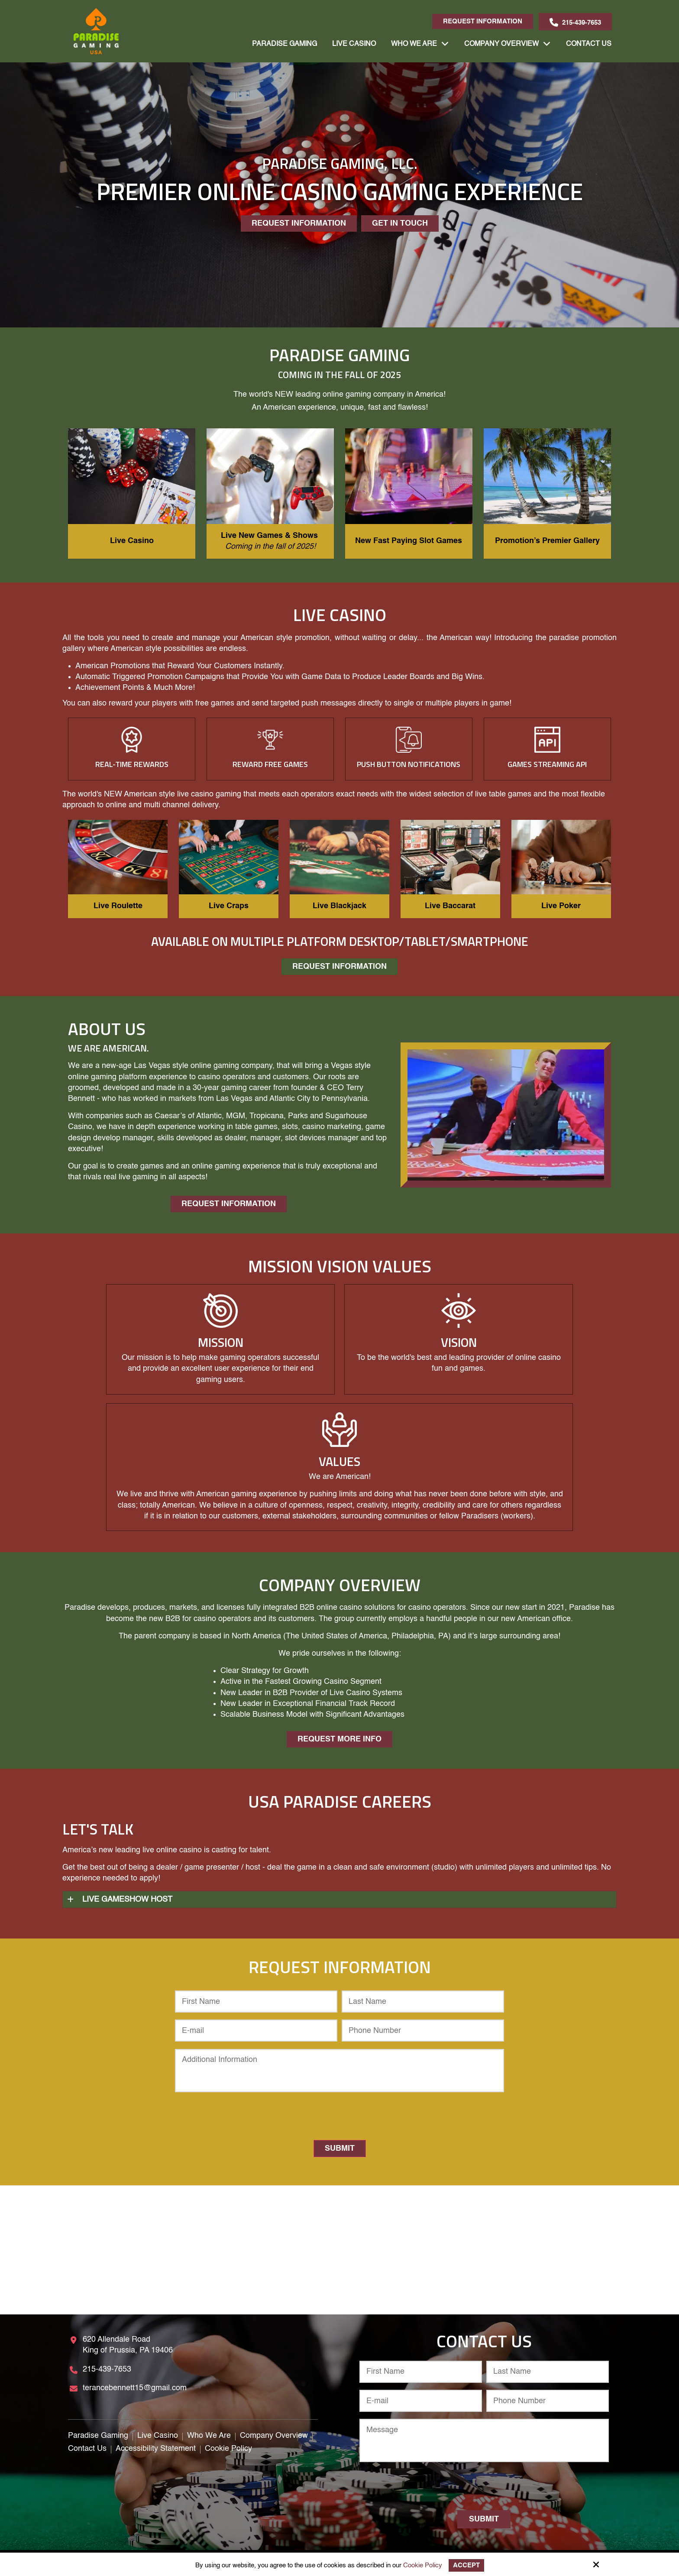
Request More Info (339, 1739)
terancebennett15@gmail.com (135, 2388)
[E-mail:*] (256, 2030)
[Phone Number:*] (423, 2030)
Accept (466, 2565)
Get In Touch (400, 223)
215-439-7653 (575, 22)
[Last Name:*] (423, 2001)
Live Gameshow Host (127, 1899)
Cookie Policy (422, 2565)
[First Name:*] (256, 2001)
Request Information (482, 21)
